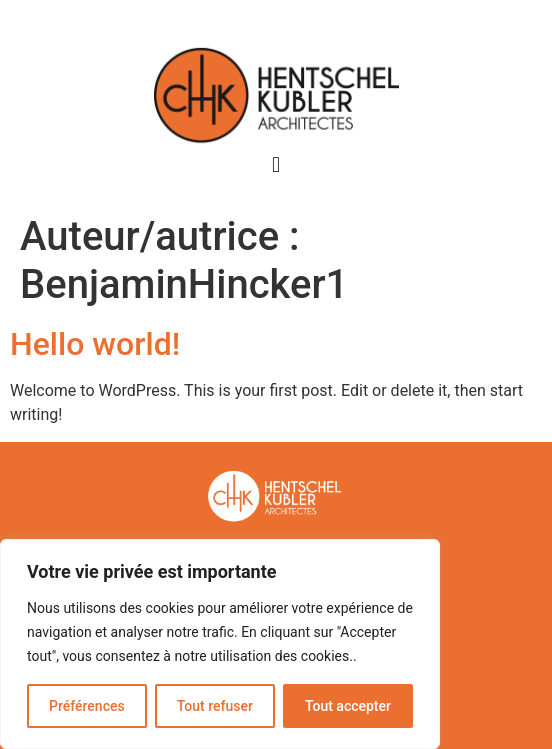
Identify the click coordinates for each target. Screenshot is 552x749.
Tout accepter (348, 706)
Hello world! (95, 344)
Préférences (87, 706)
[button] (275, 165)
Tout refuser (215, 706)
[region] (220, 644)
